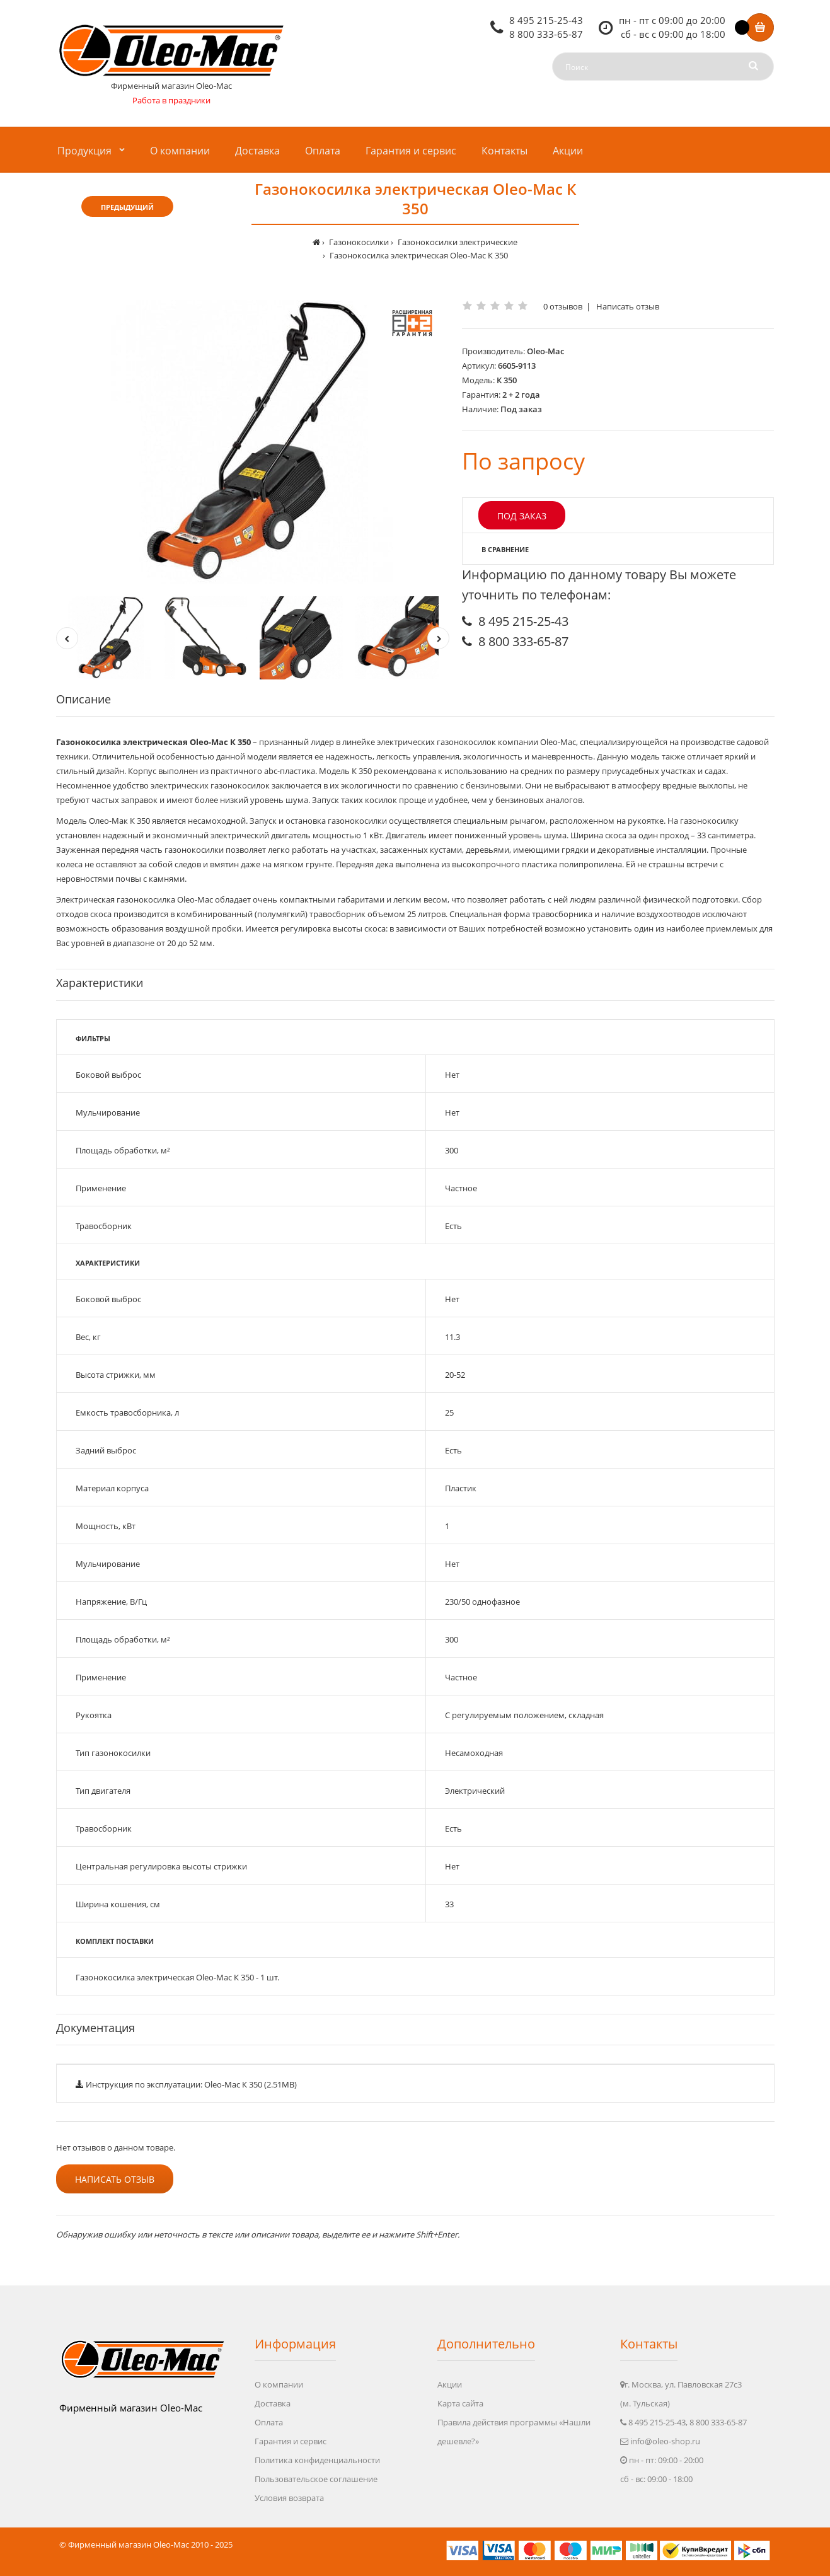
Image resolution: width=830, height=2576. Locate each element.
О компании (279, 2384)
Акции (449, 2384)
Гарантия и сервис (290, 2441)
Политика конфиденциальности (317, 2460)
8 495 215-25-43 (546, 20)
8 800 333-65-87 (546, 34)
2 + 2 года (521, 394)
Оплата (269, 2422)
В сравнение (505, 549)
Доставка (273, 2403)
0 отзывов (562, 306)
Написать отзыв (627, 306)
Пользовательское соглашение (316, 2479)
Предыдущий (127, 207)
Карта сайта (460, 2403)
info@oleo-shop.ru (665, 2441)
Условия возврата (289, 2498)
